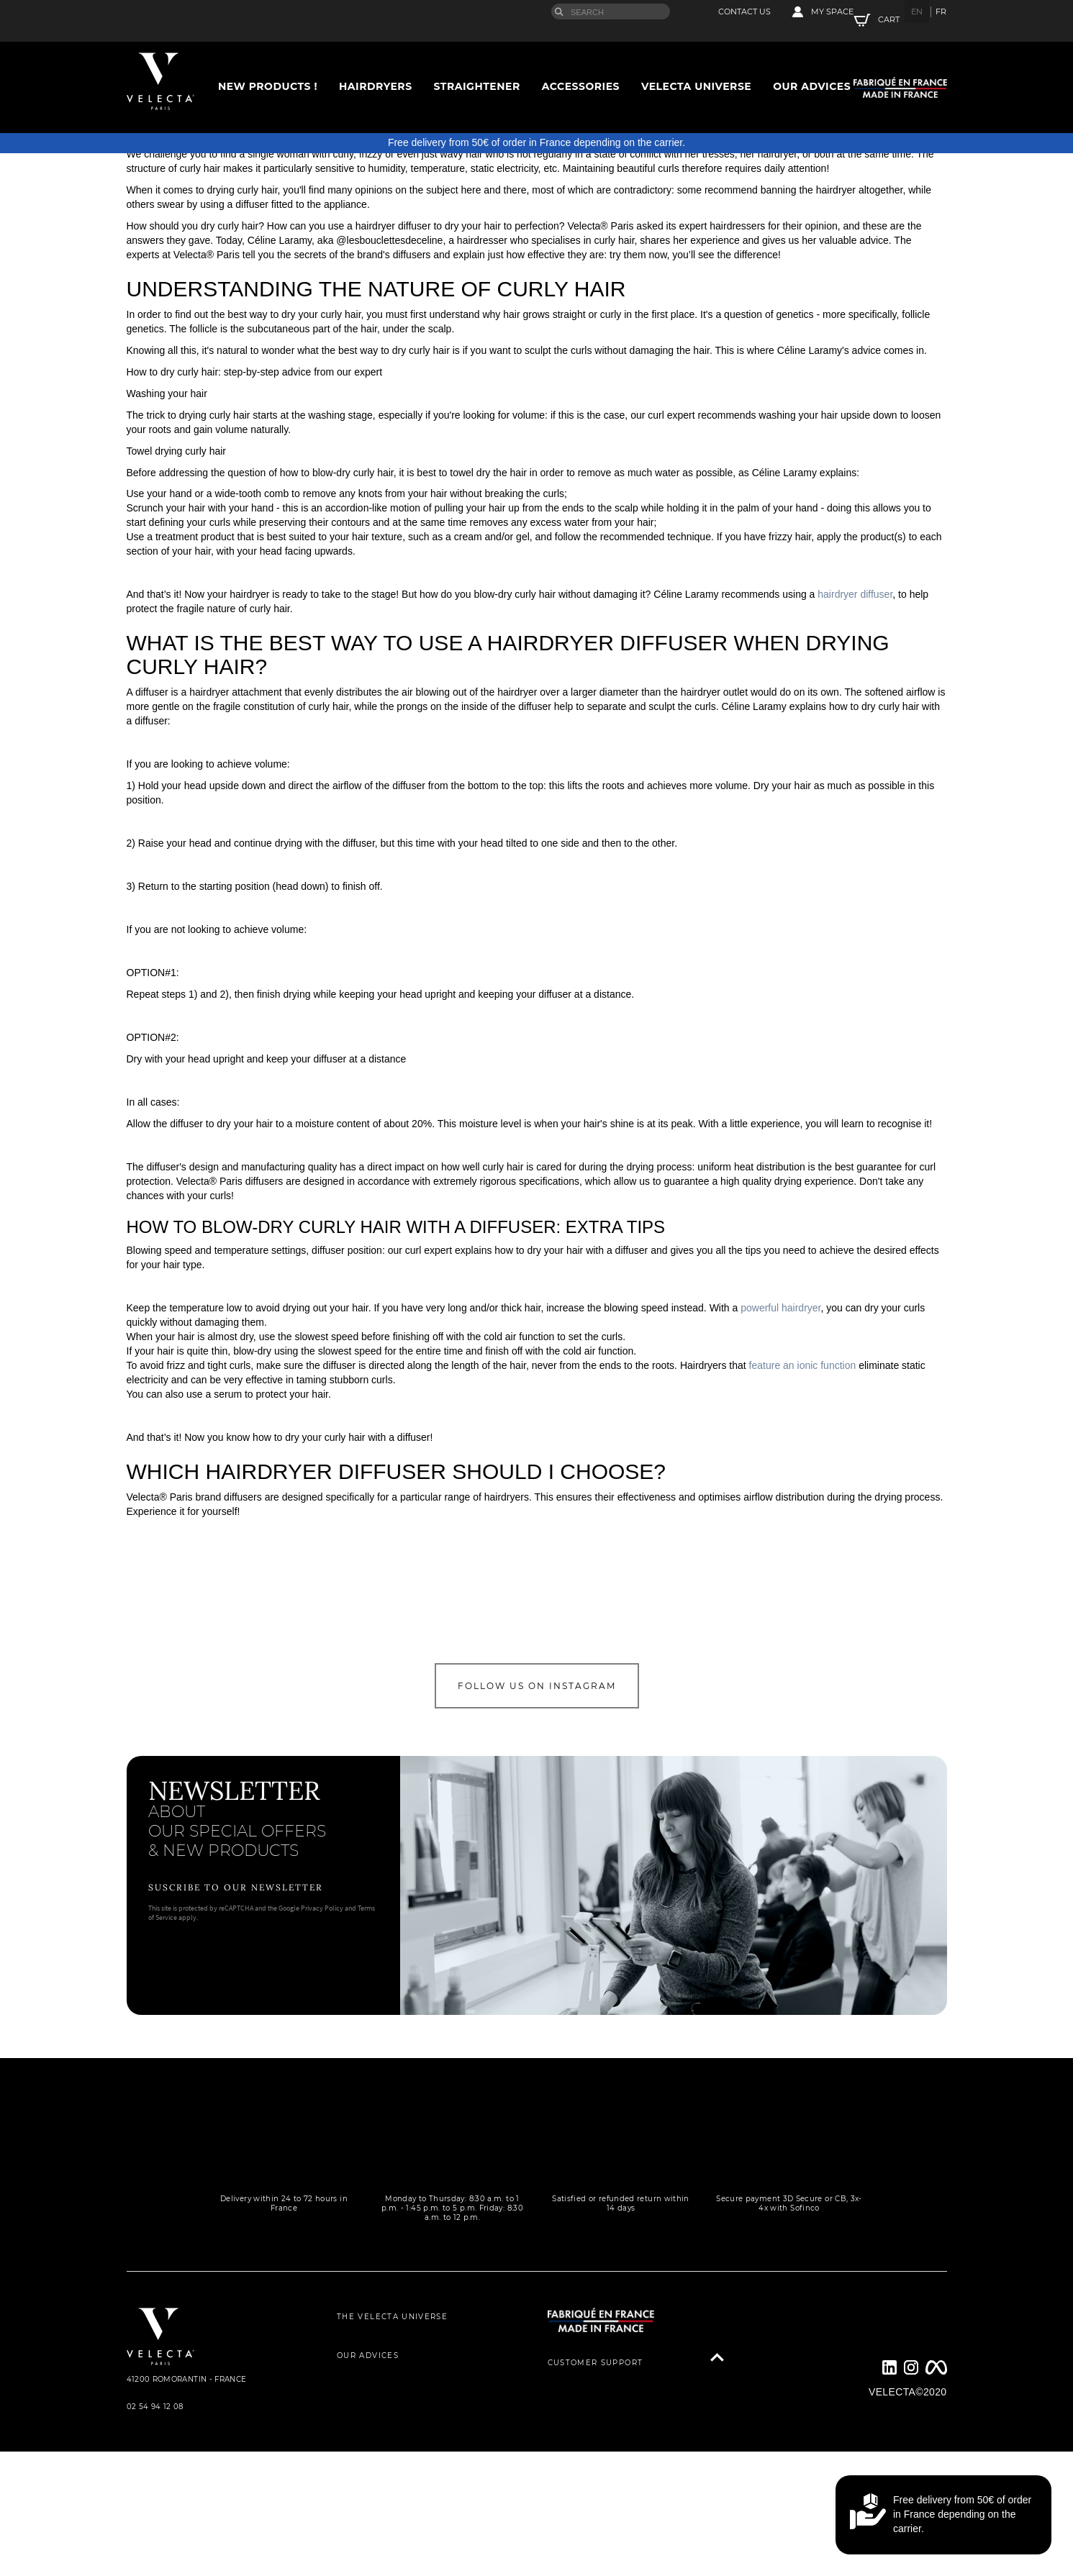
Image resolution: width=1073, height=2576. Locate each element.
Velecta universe (696, 62)
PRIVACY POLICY (374, 2466)
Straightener (477, 62)
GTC (346, 2497)
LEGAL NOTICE (370, 2528)
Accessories (581, 62)
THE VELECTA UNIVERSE (392, 2373)
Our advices (812, 62)
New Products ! (267, 62)
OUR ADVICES (368, 2404)
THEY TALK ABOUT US (386, 2435)
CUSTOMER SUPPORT (595, 2419)
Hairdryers (375, 62)
